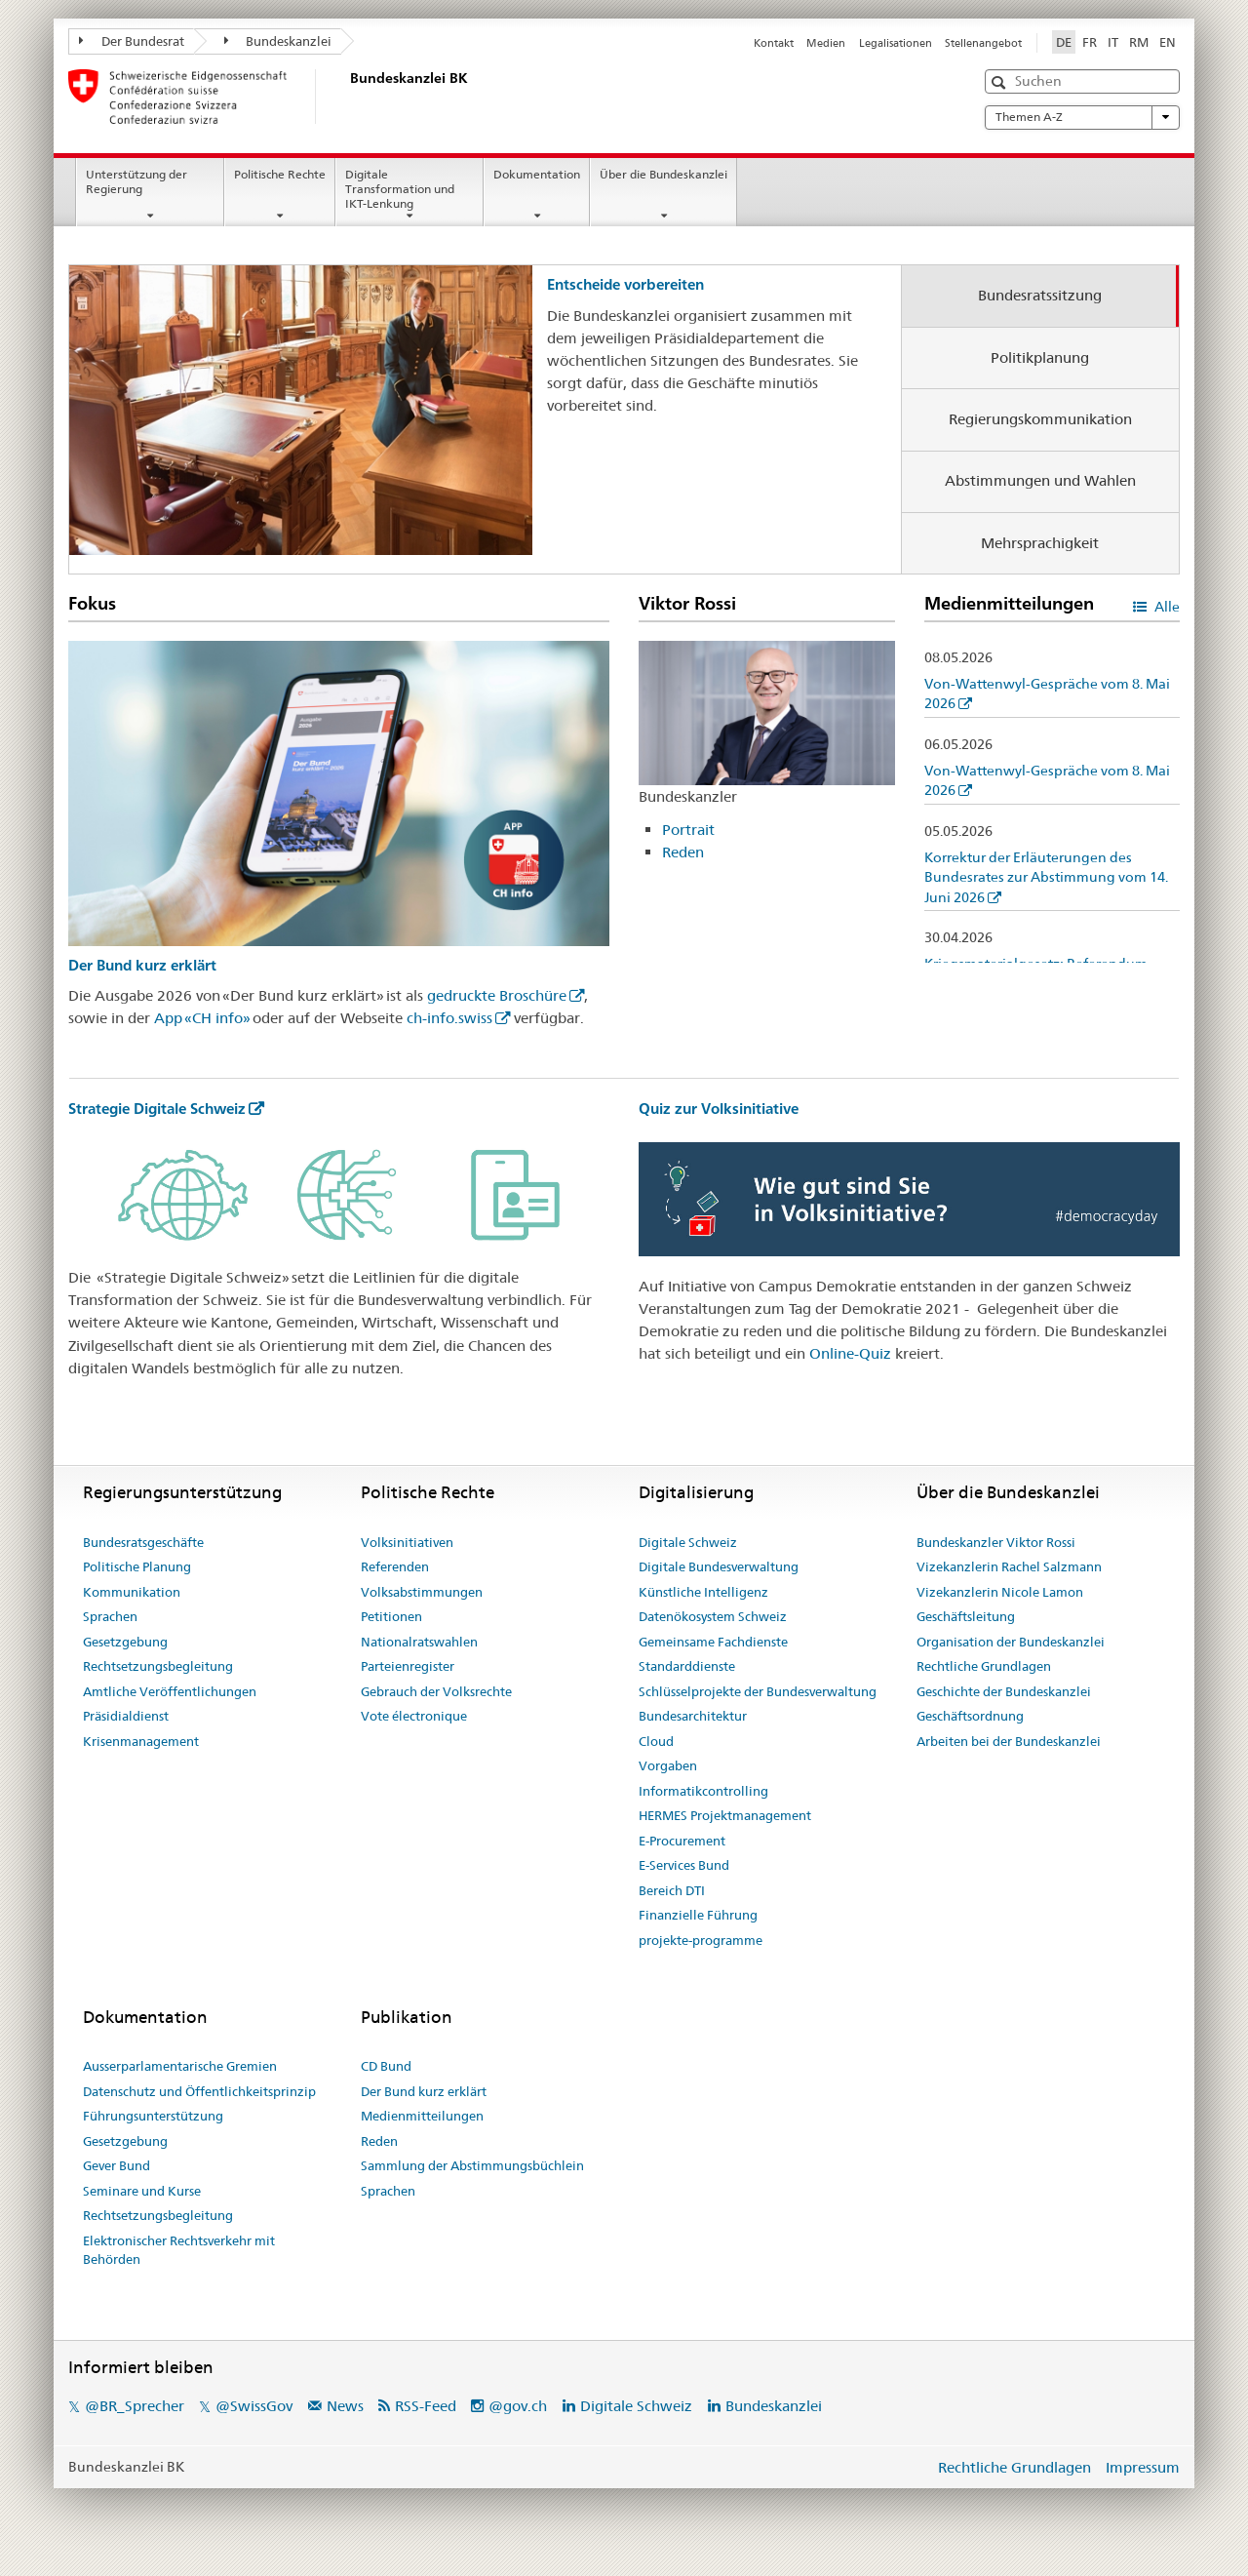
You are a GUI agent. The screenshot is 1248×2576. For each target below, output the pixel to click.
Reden (683, 852)
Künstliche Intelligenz (703, 1592)
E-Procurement (682, 1840)
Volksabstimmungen (422, 1592)
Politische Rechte (280, 174)
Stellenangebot (983, 43)
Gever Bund (116, 2165)
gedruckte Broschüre (496, 995)
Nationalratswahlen (419, 1641)
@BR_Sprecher (134, 2406)
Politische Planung (137, 1566)
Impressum (1143, 2467)
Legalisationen (895, 43)
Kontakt (774, 43)
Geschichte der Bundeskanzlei (1003, 1691)
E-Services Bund (684, 1865)
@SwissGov (253, 2406)
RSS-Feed (425, 2406)
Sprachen (110, 1616)
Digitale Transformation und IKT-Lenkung (399, 189)
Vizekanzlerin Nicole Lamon (999, 1592)
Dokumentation (536, 174)
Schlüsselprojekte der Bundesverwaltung (758, 1691)
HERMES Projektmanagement (725, 1815)
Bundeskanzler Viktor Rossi (995, 1542)
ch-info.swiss (449, 1018)
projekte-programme (700, 1940)
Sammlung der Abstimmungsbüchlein (472, 2165)
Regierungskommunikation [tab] (1040, 419)
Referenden (395, 1566)
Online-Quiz (850, 1353)
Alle (1165, 606)
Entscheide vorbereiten (625, 284)
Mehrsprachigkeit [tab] (1040, 543)
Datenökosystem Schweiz (713, 1616)
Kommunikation (131, 1592)
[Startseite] (346, 96)
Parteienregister (407, 1666)
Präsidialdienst (126, 1716)
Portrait (688, 829)
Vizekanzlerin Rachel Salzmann (1009, 1566)
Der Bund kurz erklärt (142, 965)
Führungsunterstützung (153, 2115)
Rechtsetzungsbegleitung (158, 1666)
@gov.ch (517, 2406)
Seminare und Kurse (142, 2191)
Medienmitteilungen (422, 2115)
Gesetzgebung (125, 1641)
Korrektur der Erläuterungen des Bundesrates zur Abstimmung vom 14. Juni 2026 (1046, 877)
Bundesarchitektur (693, 1716)
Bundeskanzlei (278, 41)
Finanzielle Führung (698, 1914)
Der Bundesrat (131, 41)
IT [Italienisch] (1113, 42)
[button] (1001, 82)
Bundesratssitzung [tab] (1040, 295)
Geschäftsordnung (970, 1716)
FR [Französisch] (1089, 42)
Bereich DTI (672, 1890)
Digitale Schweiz (688, 1542)
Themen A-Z (1082, 117)
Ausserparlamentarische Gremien (180, 2066)
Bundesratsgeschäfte (143, 1542)
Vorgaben (668, 1765)
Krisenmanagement (141, 1741)
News (345, 2406)
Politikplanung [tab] (1040, 357)
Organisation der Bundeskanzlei (1010, 1641)
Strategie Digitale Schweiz (157, 1108)
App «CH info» (202, 1018)
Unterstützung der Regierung (136, 181)
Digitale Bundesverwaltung (719, 1566)
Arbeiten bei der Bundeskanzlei (1008, 1741)
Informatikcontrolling (703, 1791)
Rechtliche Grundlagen (983, 1666)
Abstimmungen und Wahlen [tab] (1040, 480)
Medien (825, 43)
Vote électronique (414, 1716)
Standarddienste (687, 1666)
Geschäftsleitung (965, 1616)
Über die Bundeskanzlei (663, 174)
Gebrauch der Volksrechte (436, 1691)
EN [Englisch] (1167, 42)
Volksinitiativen (407, 1542)
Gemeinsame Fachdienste (713, 1641)
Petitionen (391, 1616)
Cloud (656, 1741)
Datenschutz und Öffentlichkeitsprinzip (199, 2091)
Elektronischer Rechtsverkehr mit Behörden (179, 2250)
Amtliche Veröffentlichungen (169, 1691)
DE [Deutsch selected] (1064, 42)
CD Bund (386, 2066)
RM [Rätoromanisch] (1139, 42)
